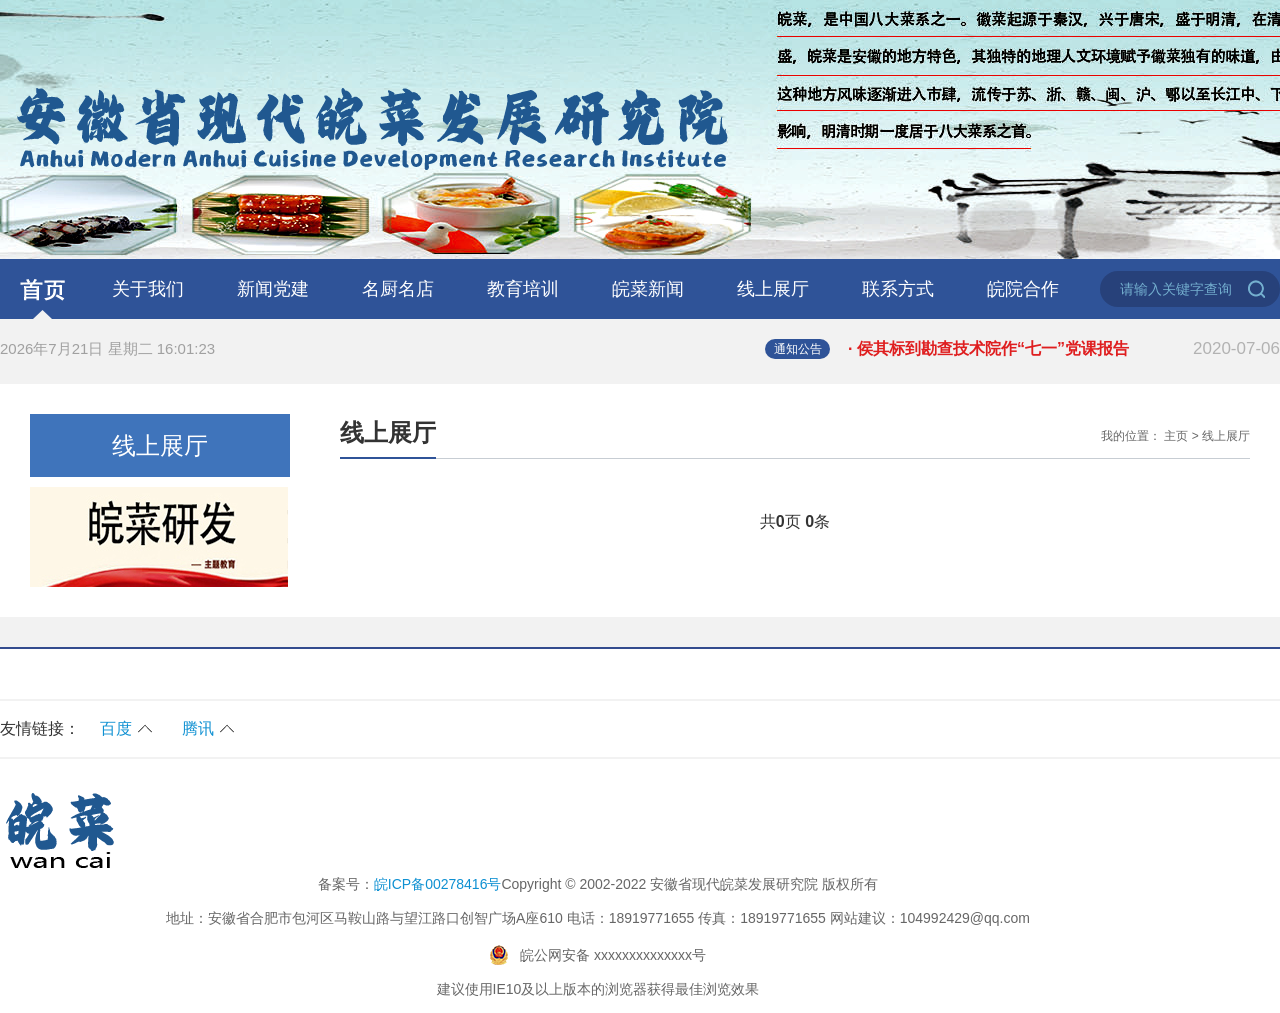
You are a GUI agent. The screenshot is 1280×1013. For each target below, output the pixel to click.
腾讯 (198, 728)
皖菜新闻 (648, 289)
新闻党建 (273, 289)
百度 (116, 728)
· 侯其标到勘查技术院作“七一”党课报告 (1064, 349)
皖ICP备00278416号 (438, 884)
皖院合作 (1023, 289)
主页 (1176, 436)
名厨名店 (398, 289)
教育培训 (523, 289)
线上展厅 (773, 289)
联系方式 (898, 289)
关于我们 (148, 289)
